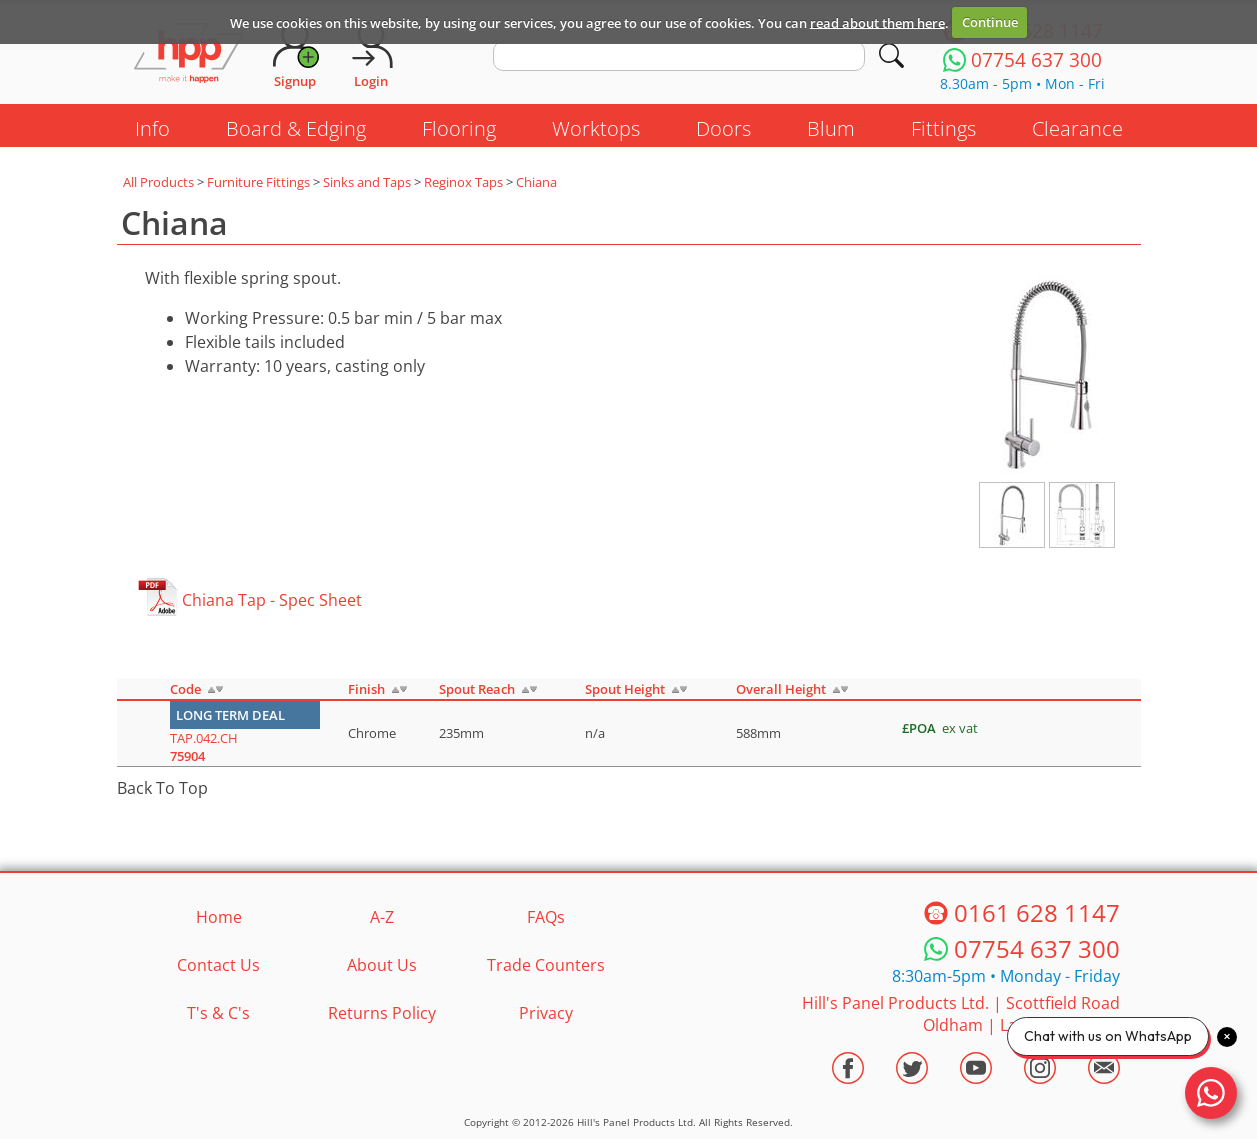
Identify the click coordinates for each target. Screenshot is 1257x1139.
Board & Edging (296, 128)
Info (152, 128)
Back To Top (162, 788)
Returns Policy (382, 1013)
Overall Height (781, 689)
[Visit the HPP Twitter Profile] (912, 1068)
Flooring (459, 128)
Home (219, 917)
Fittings (943, 128)
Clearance (1077, 128)
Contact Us (218, 965)
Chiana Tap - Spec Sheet (272, 600)
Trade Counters (546, 965)
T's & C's (218, 1013)
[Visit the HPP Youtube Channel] (976, 1068)
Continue (990, 22)
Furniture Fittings (258, 182)
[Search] (891, 55)
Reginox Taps (463, 182)
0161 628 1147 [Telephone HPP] (1037, 912)
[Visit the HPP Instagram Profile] (1040, 1068)
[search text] (679, 56)
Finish (366, 689)
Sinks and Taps (367, 182)
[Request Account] (295, 55)
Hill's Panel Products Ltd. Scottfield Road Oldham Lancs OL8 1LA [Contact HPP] (961, 1014)
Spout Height (625, 689)
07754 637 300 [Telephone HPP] (1037, 948)
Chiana (536, 182)
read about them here (877, 22)
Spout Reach (477, 689)
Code (185, 689)
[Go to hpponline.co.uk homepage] (189, 55)
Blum (831, 128)
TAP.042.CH (204, 747)
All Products (158, 182)
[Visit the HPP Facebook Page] (848, 1068)
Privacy (546, 1013)
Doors (723, 128)
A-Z (382, 917)
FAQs (546, 917)
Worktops (596, 128)
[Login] (371, 55)
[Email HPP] (1104, 1068)
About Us (382, 965)
